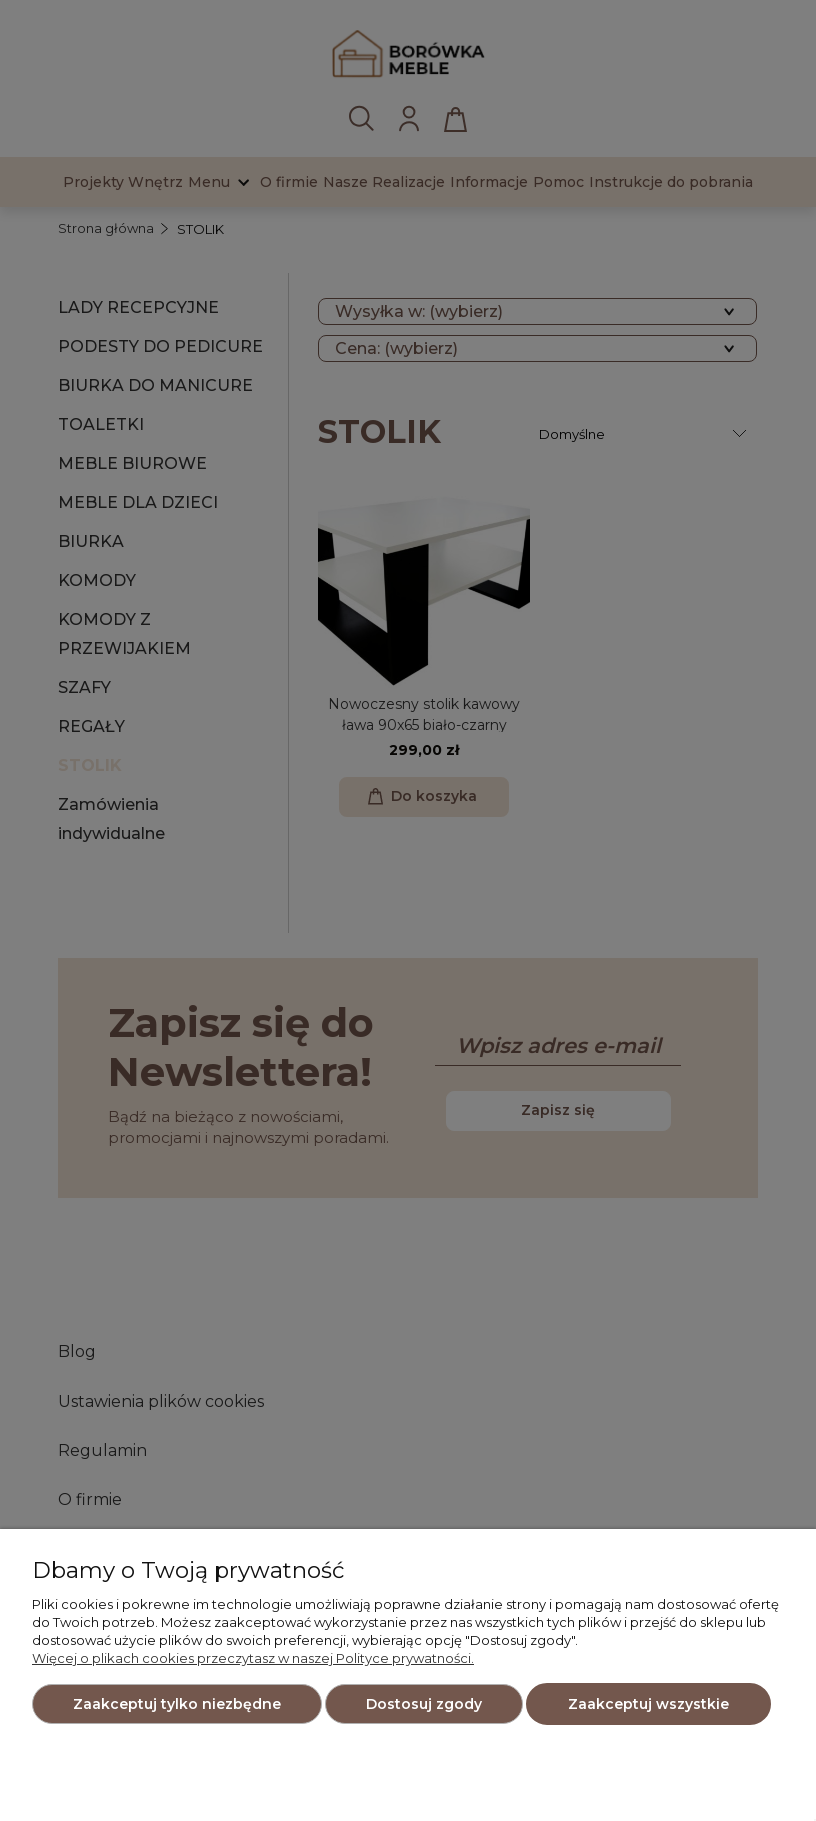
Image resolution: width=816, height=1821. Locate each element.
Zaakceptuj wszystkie (648, 1704)
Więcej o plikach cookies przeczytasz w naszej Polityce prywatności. (253, 1658)
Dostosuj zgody (424, 1704)
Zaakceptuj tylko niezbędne (177, 1704)
